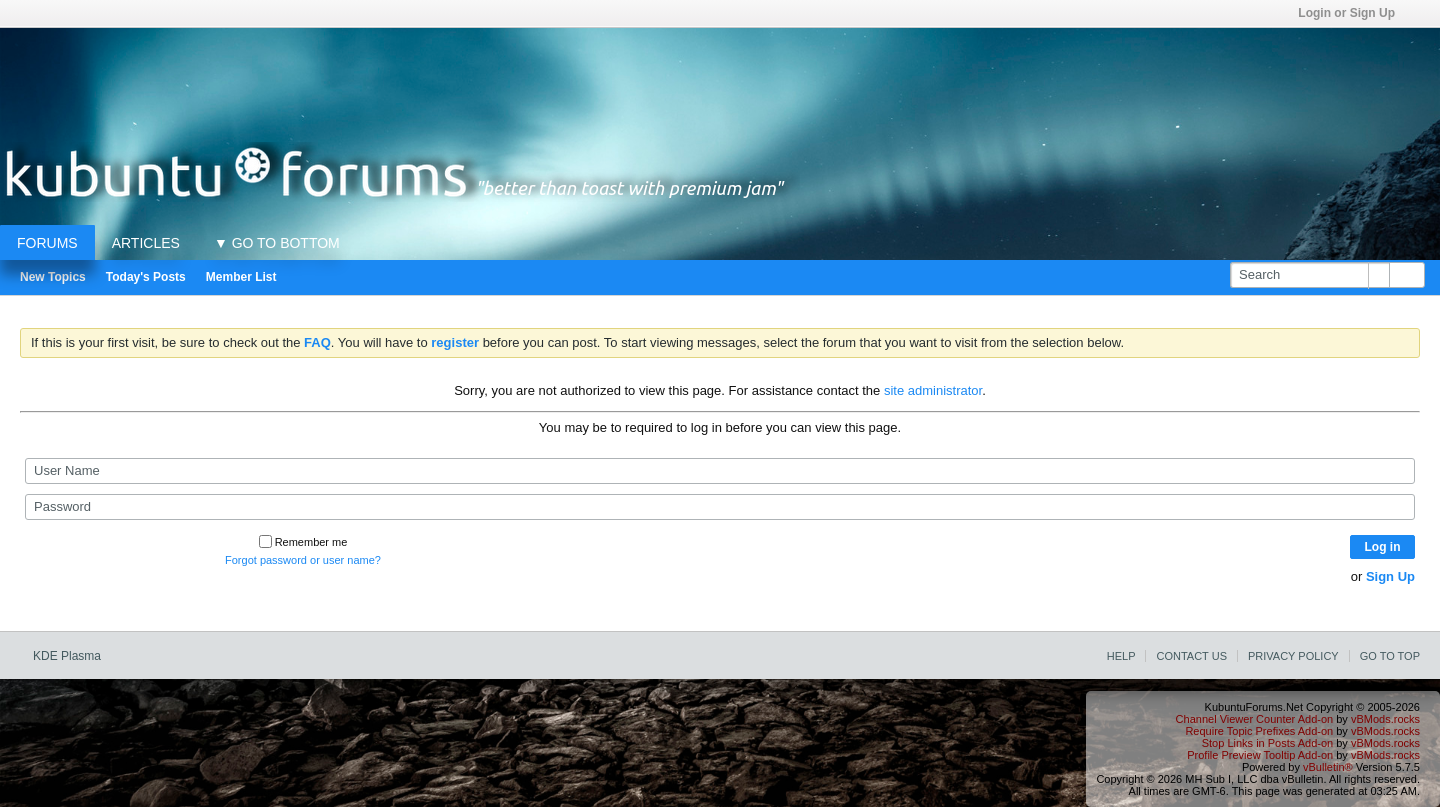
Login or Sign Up (1353, 13)
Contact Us (1191, 656)
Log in (1383, 547)
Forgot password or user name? (303, 560)
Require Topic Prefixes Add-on (1259, 731)
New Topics (53, 277)
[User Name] (720, 471)
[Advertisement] (720, 73)
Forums (47, 243)
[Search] (1309, 275)
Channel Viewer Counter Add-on (1255, 719)
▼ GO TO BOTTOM (277, 243)
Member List (241, 277)
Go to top (1390, 656)
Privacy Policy (1293, 656)
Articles (146, 243)
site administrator (933, 390)
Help (1121, 656)
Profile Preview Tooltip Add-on (1260, 755)
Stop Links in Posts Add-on (1267, 743)
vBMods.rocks (1385, 719)
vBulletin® (1328, 767)
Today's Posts (146, 277)
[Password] (720, 507)
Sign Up (1390, 576)
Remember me (303, 542)
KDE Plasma (73, 656)
